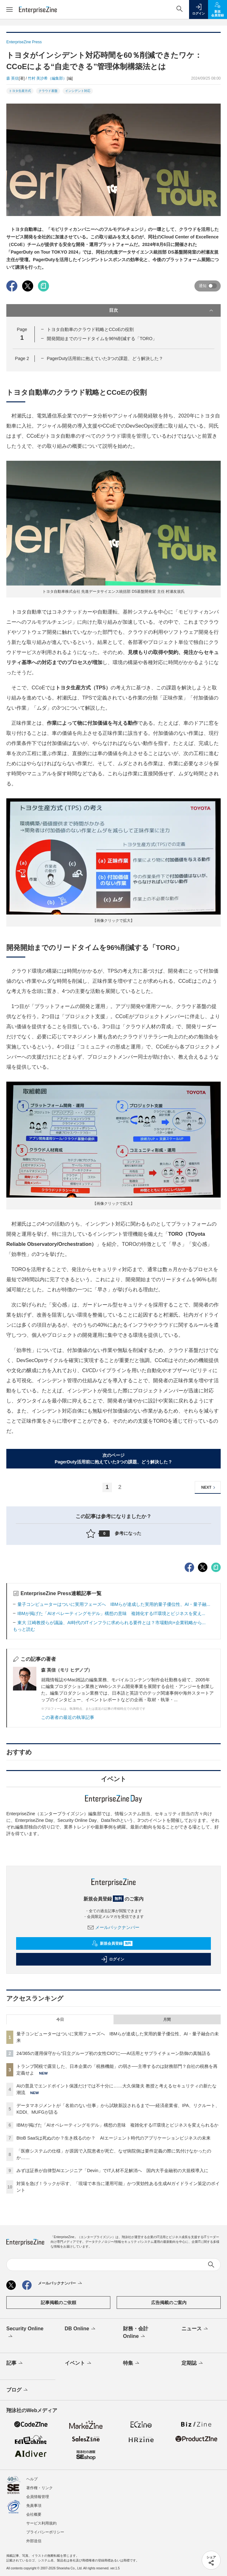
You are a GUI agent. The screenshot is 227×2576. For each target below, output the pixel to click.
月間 (167, 2019)
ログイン (112, 1959)
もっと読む (24, 1629)
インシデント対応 (77, 91)
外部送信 (33, 2541)
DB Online (80, 2329)
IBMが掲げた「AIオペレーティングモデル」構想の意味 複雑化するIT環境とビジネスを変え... (111, 1613)
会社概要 (33, 2514)
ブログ (17, 2390)
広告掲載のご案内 (169, 2302)
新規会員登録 (112, 1943)
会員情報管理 (37, 2497)
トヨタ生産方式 (20, 91)
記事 (15, 2363)
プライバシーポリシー (45, 2532)
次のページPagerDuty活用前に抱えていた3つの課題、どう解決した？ (113, 1458)
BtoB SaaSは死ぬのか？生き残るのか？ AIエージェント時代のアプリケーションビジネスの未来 (113, 2138)
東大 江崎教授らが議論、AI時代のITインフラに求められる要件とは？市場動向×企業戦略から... (111, 1622)
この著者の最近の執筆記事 (67, 1717)
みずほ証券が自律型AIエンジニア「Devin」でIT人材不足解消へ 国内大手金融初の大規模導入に (112, 2170)
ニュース (195, 2329)
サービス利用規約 (41, 2523)
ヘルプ (32, 2479)
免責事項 (33, 2505)
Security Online (24, 2333)
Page (22, 358)
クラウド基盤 (48, 91)
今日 (60, 2019)
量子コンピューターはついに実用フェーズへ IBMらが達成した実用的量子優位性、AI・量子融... (113, 1604)
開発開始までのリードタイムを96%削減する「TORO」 (102, 338)
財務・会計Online (135, 2333)
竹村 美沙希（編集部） (47, 78)
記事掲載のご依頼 (58, 2302)
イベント (78, 2363)
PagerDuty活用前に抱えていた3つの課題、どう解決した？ (105, 358)
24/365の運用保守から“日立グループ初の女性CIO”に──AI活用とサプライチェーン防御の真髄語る (113, 2053)
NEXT (209, 1487)
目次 (161, 310)
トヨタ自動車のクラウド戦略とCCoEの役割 (90, 329)
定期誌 (192, 2363)
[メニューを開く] (9, 9)
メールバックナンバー (113, 1927)
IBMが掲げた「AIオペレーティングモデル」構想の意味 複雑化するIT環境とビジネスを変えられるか (117, 2125)
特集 (131, 2363)
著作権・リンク (39, 2488)
